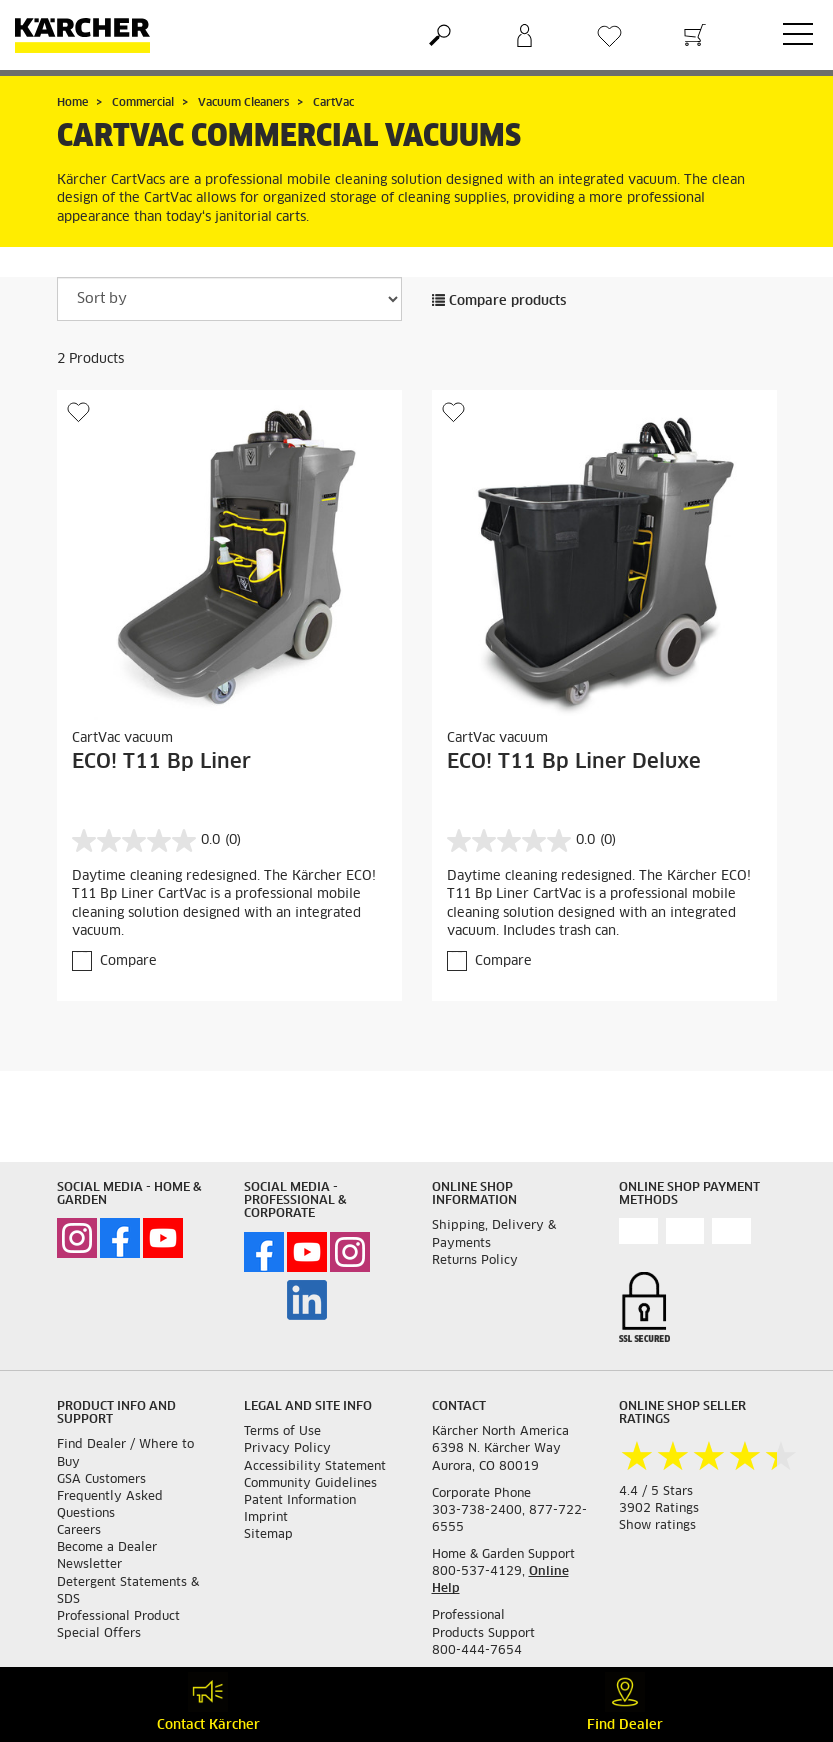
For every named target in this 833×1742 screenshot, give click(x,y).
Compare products (499, 301)
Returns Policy (475, 1261)
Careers (79, 1531)
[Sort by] (229, 299)
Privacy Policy (287, 1449)
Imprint (266, 1518)
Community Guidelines (310, 1484)
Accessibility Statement (315, 1467)
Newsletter (89, 1565)
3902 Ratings (659, 1509)
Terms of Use (282, 1432)
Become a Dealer (107, 1548)
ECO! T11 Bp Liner (161, 762)
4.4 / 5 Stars (656, 1492)
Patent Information (300, 1501)
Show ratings (657, 1526)
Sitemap (268, 1535)
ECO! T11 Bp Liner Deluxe (574, 762)
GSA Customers (101, 1480)
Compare (128, 961)
